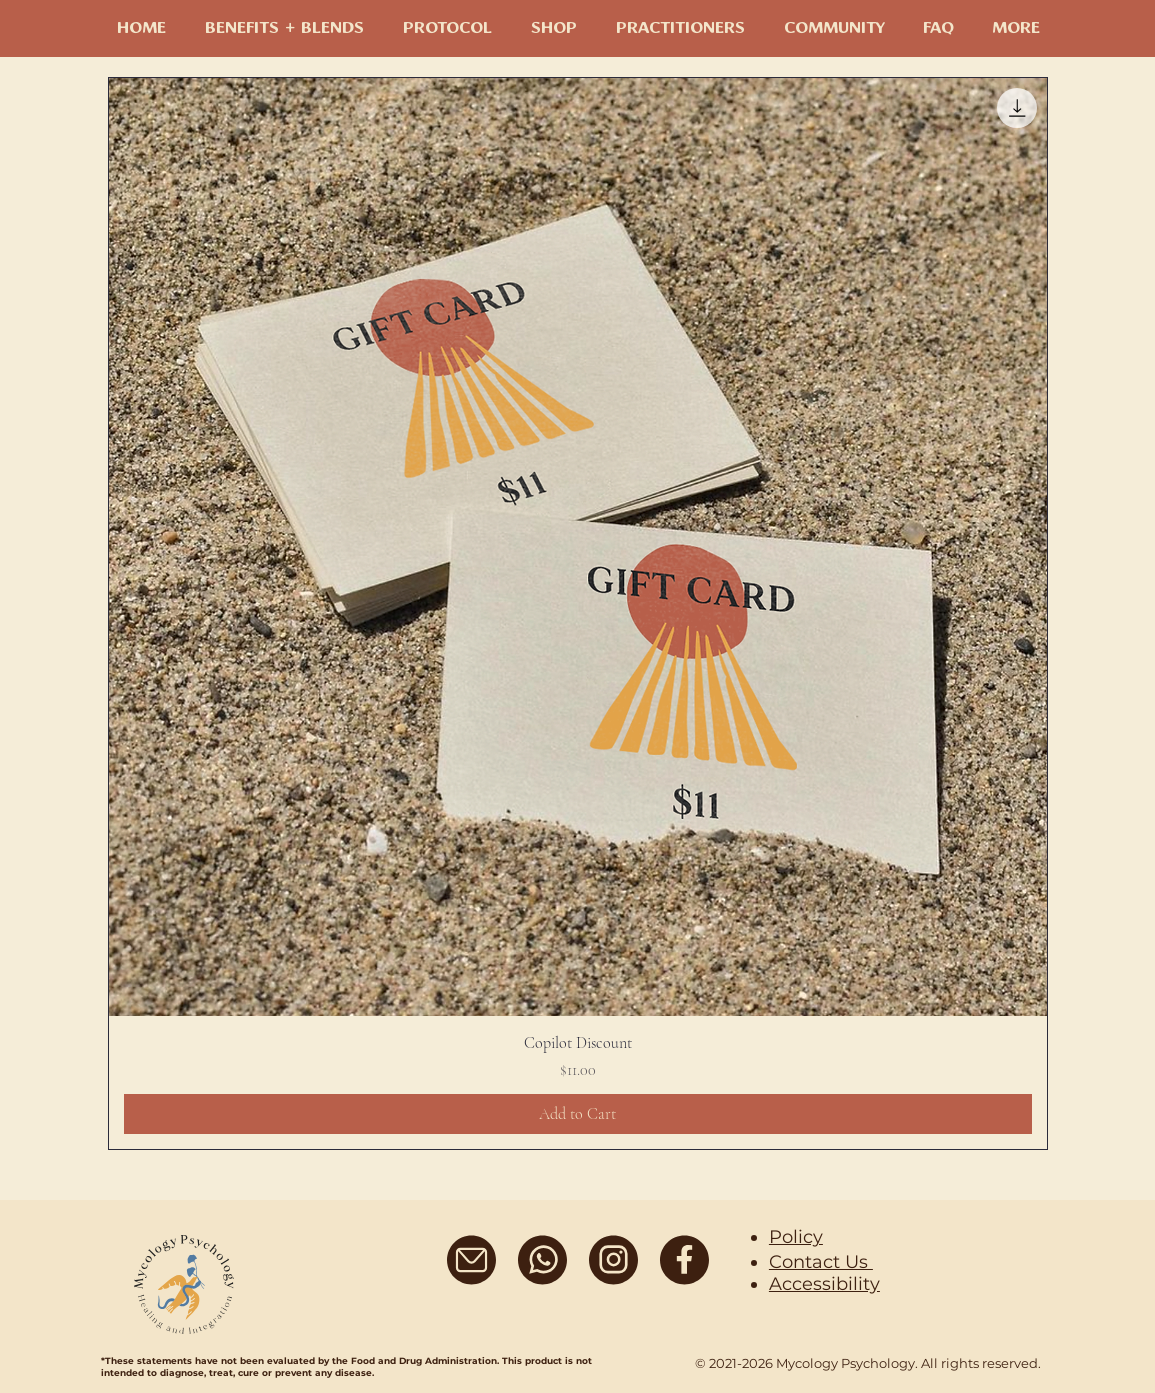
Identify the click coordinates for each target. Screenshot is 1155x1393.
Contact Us (821, 1262)
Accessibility (824, 1284)
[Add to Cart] (578, 1114)
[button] (834, 29)
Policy (796, 1237)
